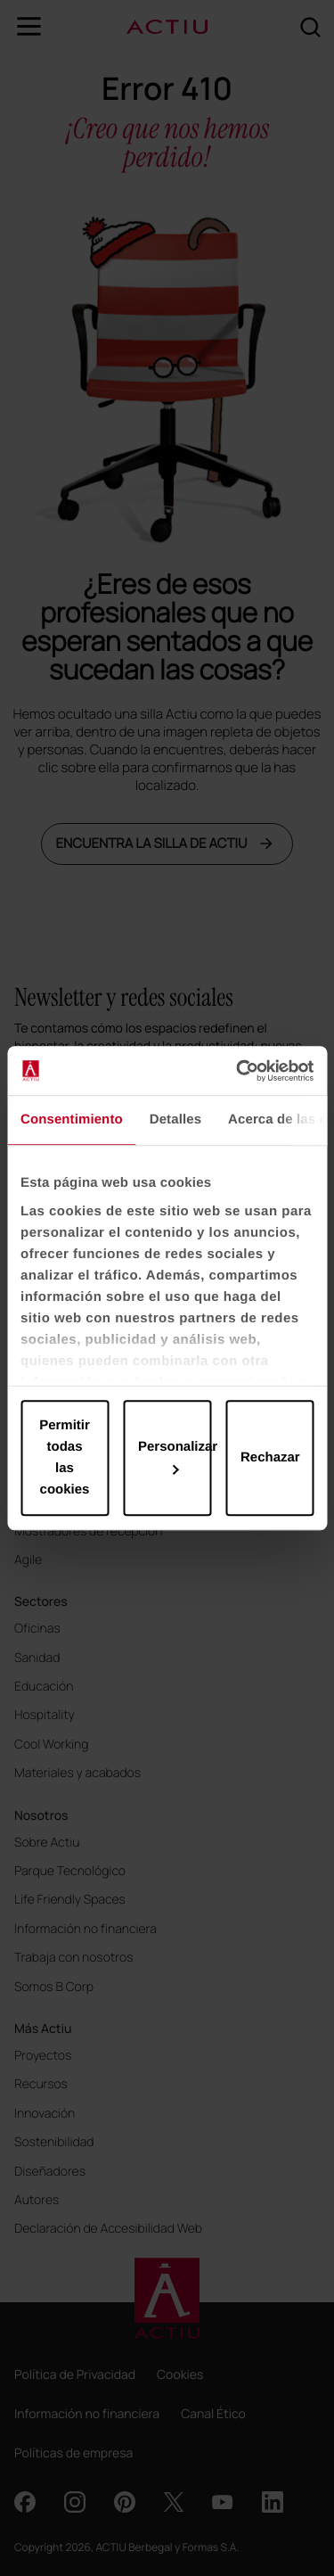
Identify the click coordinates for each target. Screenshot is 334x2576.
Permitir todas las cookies (64, 1457)
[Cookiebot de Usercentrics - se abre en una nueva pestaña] (238, 1070)
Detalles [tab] (175, 1119)
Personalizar (174, 1456)
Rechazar (270, 1457)
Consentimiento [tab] (71, 1119)
